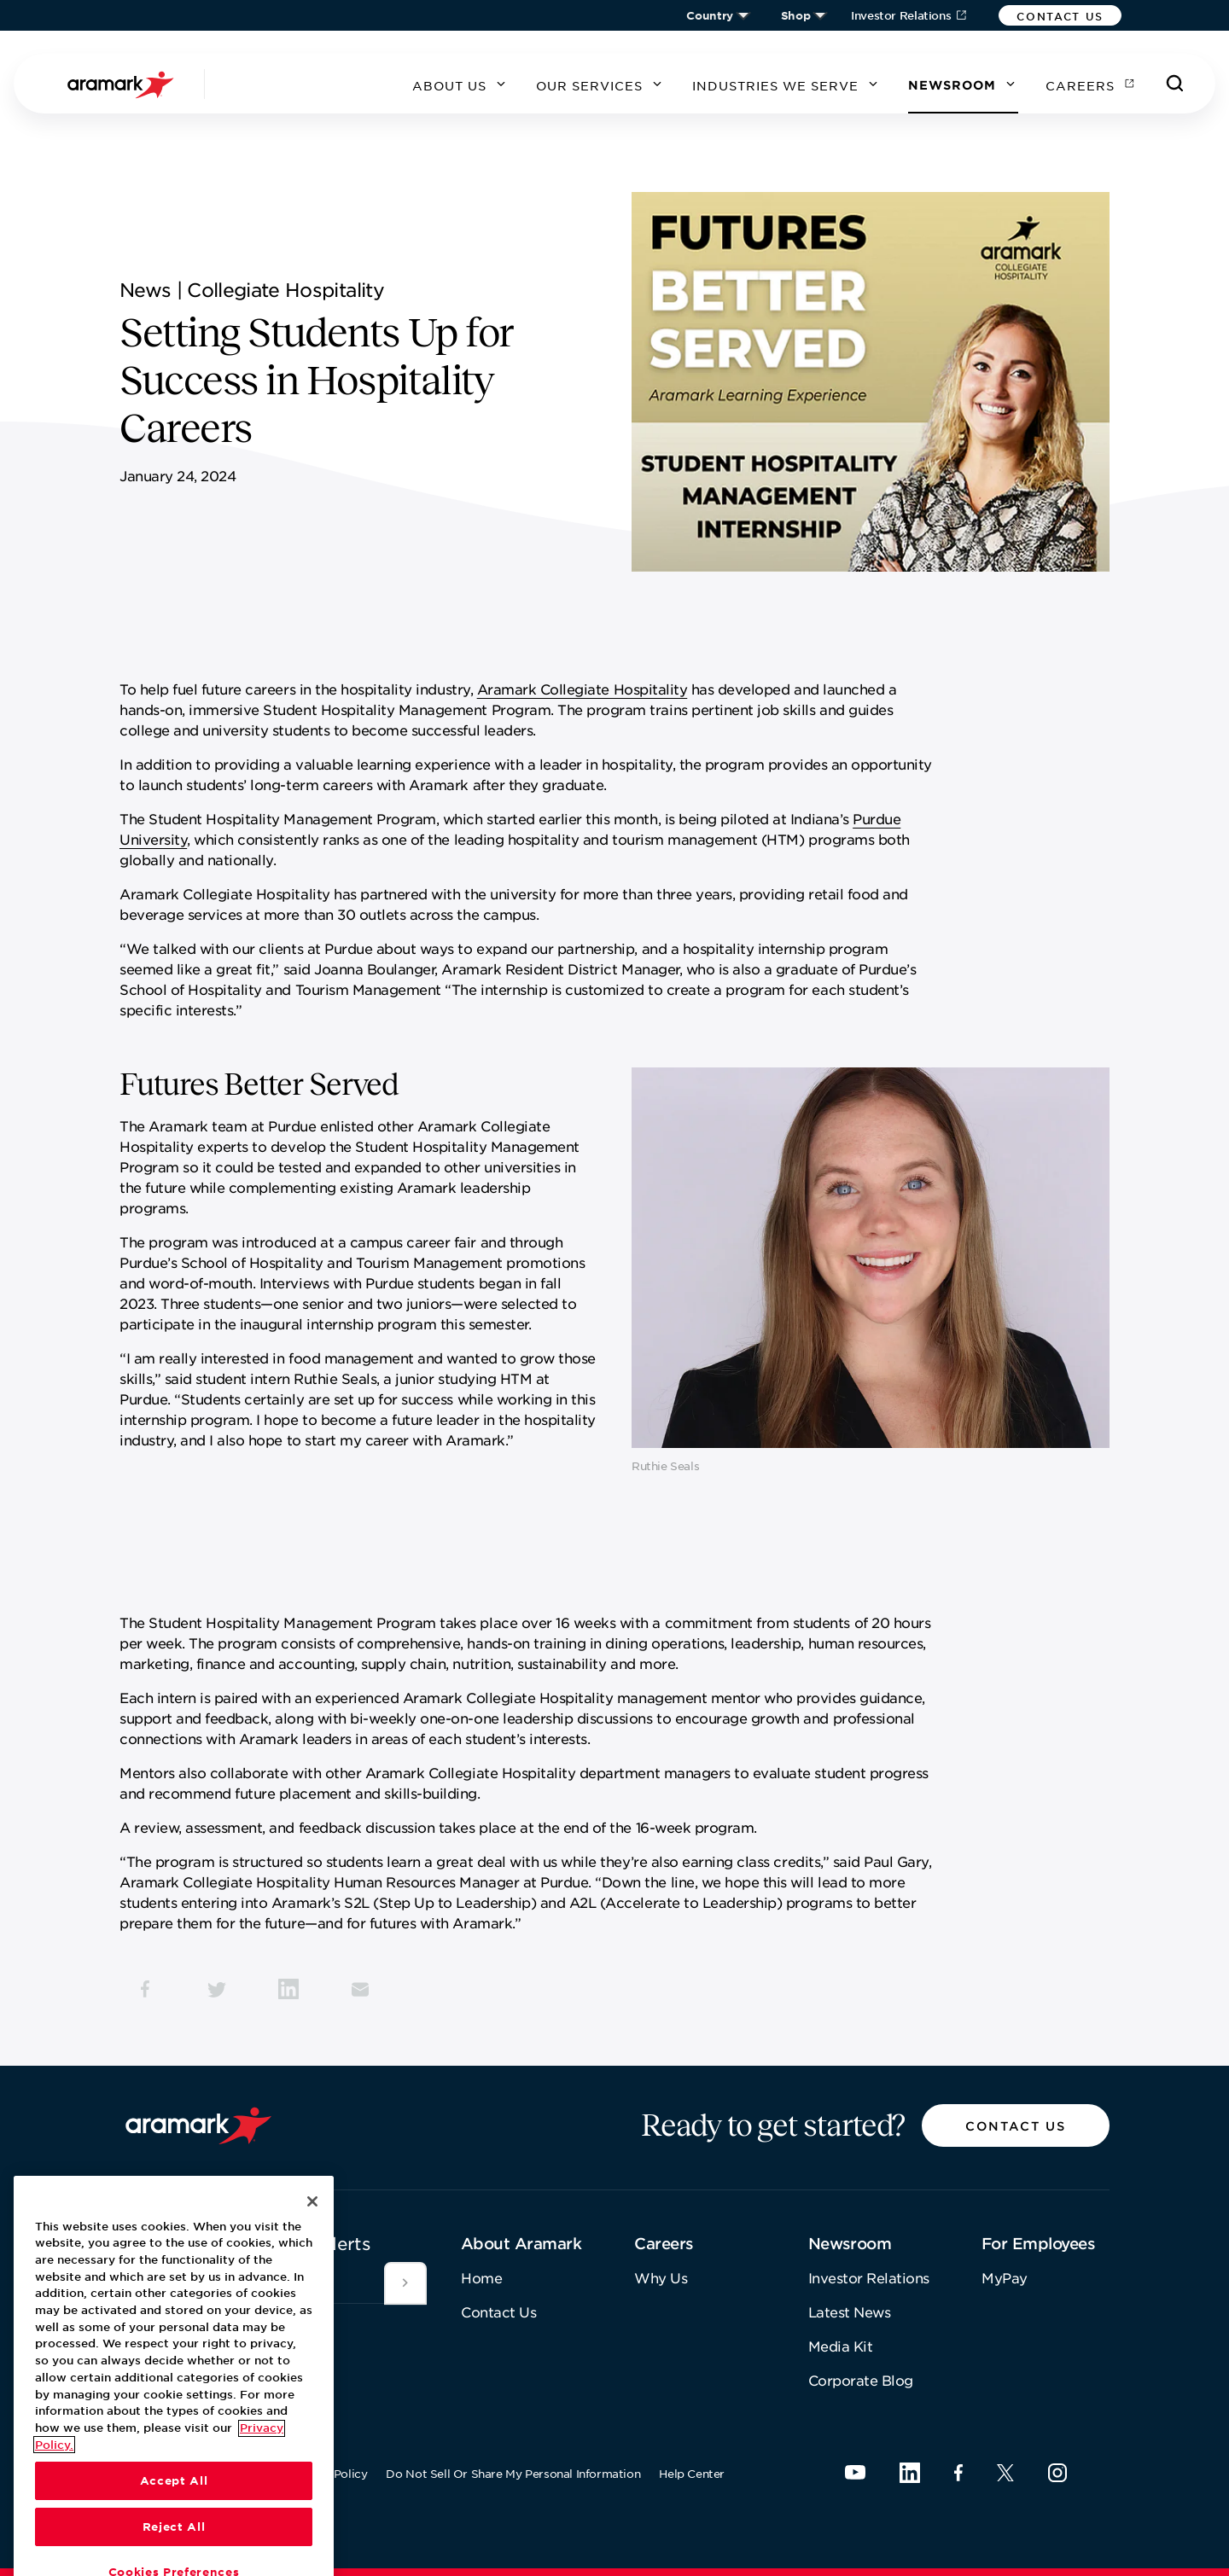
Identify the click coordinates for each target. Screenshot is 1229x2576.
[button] (1060, 15)
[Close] (312, 2313)
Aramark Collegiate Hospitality (582, 688)
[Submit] (405, 2283)
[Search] (1175, 83)
